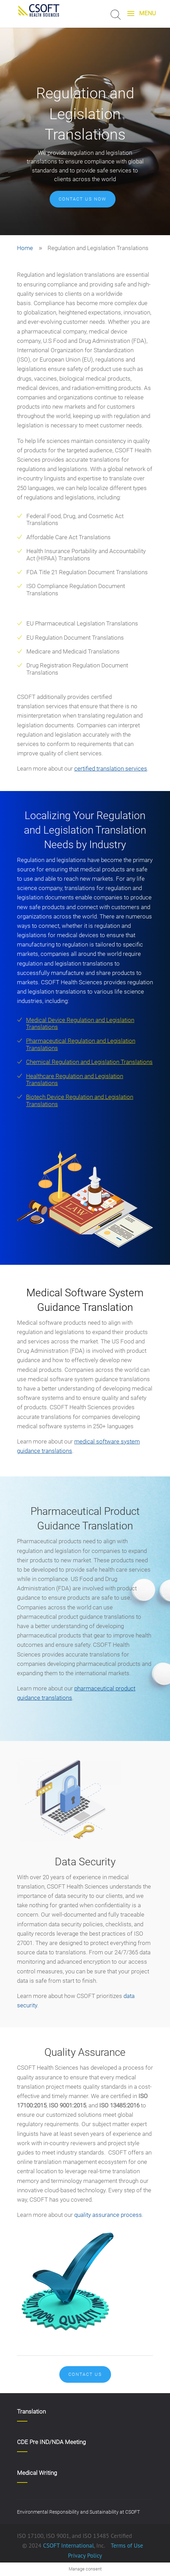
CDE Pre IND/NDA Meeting (51, 2442)
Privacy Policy (85, 2555)
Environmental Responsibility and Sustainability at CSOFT (78, 2512)
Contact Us (85, 2374)
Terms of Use (126, 2545)
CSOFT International (68, 2545)
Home (25, 248)
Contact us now (83, 199)
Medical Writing (37, 2472)
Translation (31, 2411)
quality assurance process (108, 2214)
